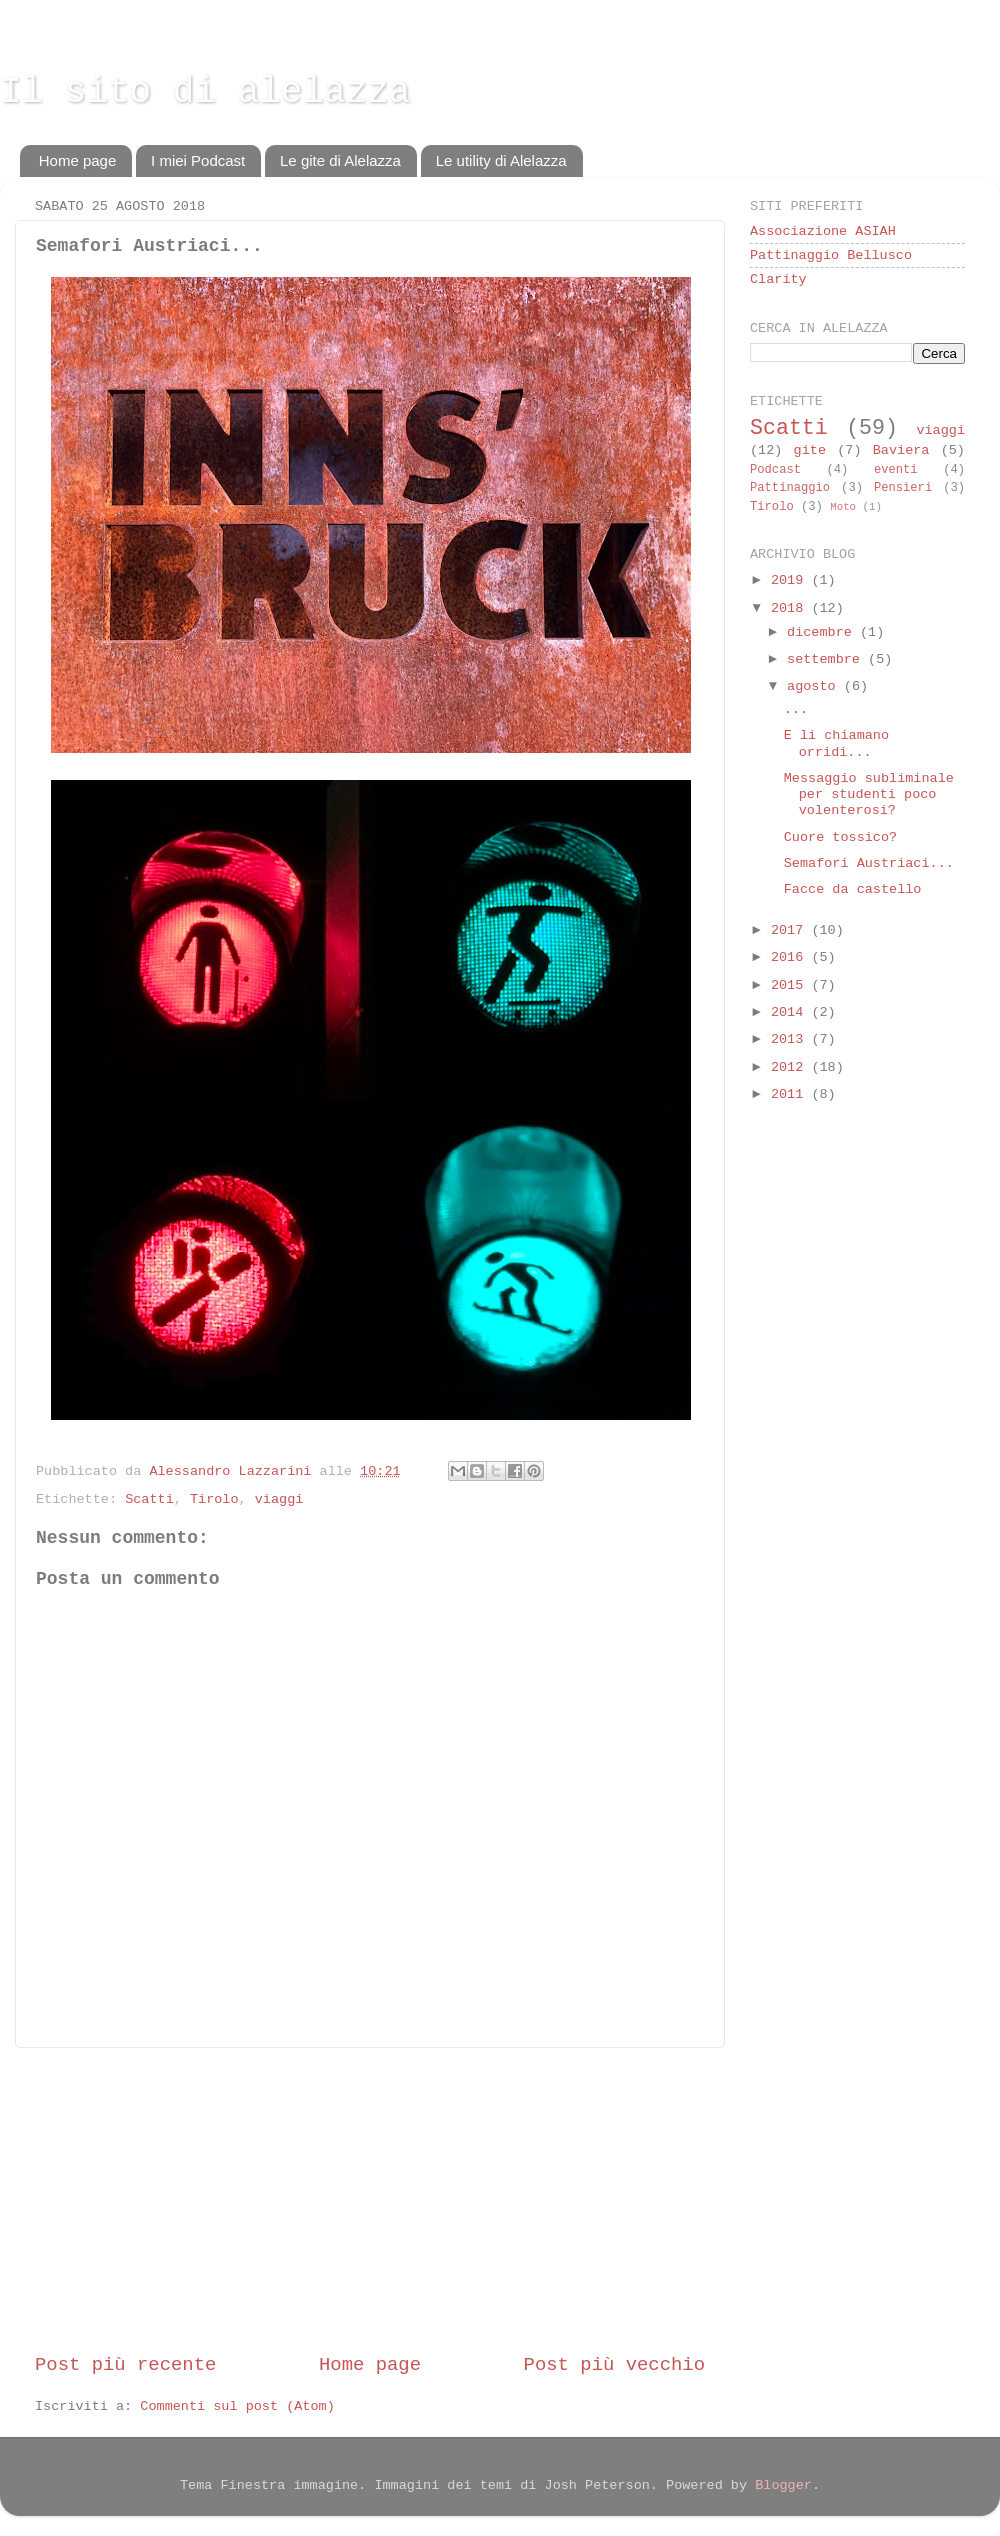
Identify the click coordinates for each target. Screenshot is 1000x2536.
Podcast (775, 470)
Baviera (901, 450)
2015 (791, 985)
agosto (815, 686)
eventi (896, 470)
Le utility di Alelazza (501, 160)
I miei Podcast (198, 160)
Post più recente (125, 2365)
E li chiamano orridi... (836, 743)
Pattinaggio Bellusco (831, 255)
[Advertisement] (370, 2200)
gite (810, 450)
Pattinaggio (790, 488)
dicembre (823, 632)
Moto (843, 507)
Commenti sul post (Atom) (237, 2406)
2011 (791, 1094)
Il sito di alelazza (205, 92)
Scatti (149, 1499)
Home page (78, 160)
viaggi (279, 1499)
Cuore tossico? (840, 837)
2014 (791, 1012)
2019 (791, 580)
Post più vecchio (614, 2365)
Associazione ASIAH (823, 231)
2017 (791, 930)
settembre (827, 659)
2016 (791, 957)
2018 (791, 608)
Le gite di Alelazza (340, 160)
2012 (791, 1067)
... (796, 709)
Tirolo (214, 1499)
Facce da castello (853, 889)
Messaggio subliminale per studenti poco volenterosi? (869, 794)
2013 (791, 1039)
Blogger (783, 2485)
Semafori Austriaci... (869, 863)
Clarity (778, 279)
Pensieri (903, 488)
